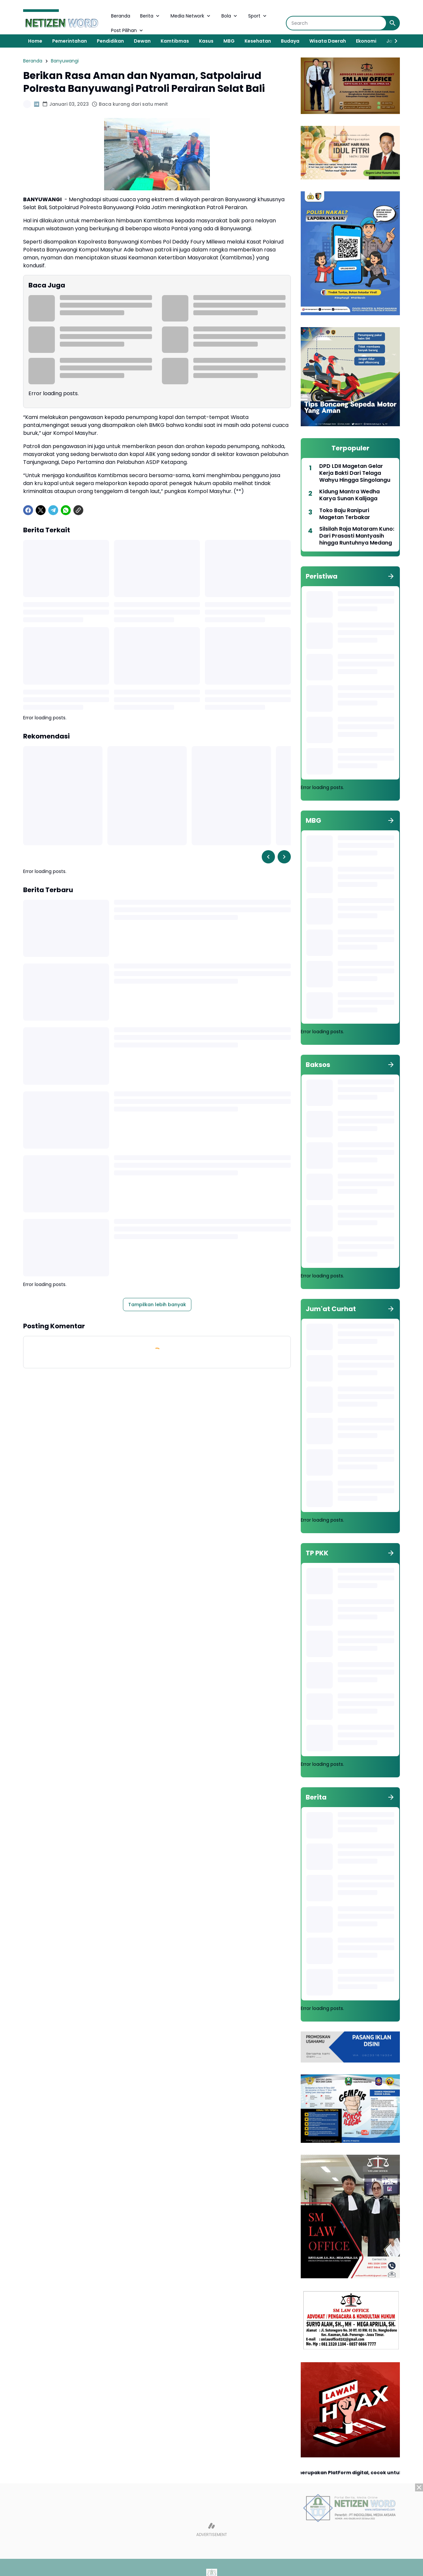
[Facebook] (28, 510)
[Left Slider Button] (268, 856)
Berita (150, 16)
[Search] (336, 23)
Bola (229, 16)
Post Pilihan (127, 30)
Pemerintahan (69, 41)
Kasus (206, 41)
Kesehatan (258, 41)
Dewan (142, 41)
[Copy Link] (78, 510)
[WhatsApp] (66, 510)
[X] (41, 510)
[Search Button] (392, 23)
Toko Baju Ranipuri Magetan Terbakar (344, 514)
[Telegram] (53, 510)
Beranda (120, 16)
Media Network (191, 16)
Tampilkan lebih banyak (157, 1304)
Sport (258, 16)
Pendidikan (110, 41)
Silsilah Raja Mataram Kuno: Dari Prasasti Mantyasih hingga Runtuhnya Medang (356, 536)
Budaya (290, 41)
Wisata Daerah (327, 41)
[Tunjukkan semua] (391, 576)
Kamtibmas (175, 41)
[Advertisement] (211, 2529)
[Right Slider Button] (393, 41)
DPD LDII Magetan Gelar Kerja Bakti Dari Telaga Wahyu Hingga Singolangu (354, 473)
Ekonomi (366, 41)
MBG (229, 41)
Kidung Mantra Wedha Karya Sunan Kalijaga (349, 495)
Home (35, 41)
